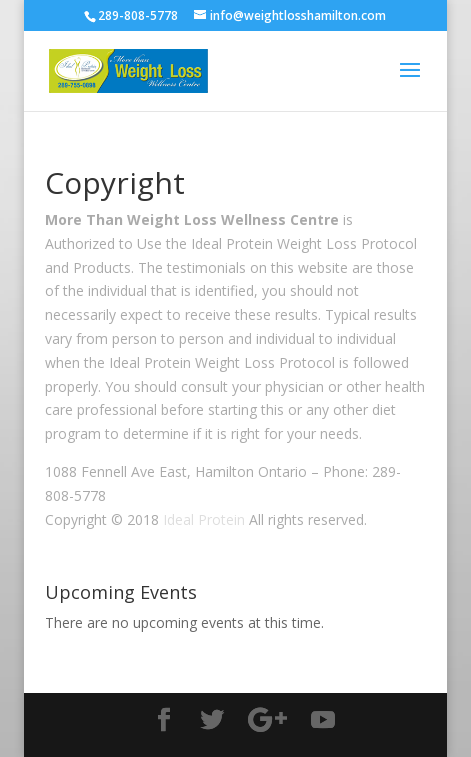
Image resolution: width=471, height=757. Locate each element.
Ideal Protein (204, 519)
